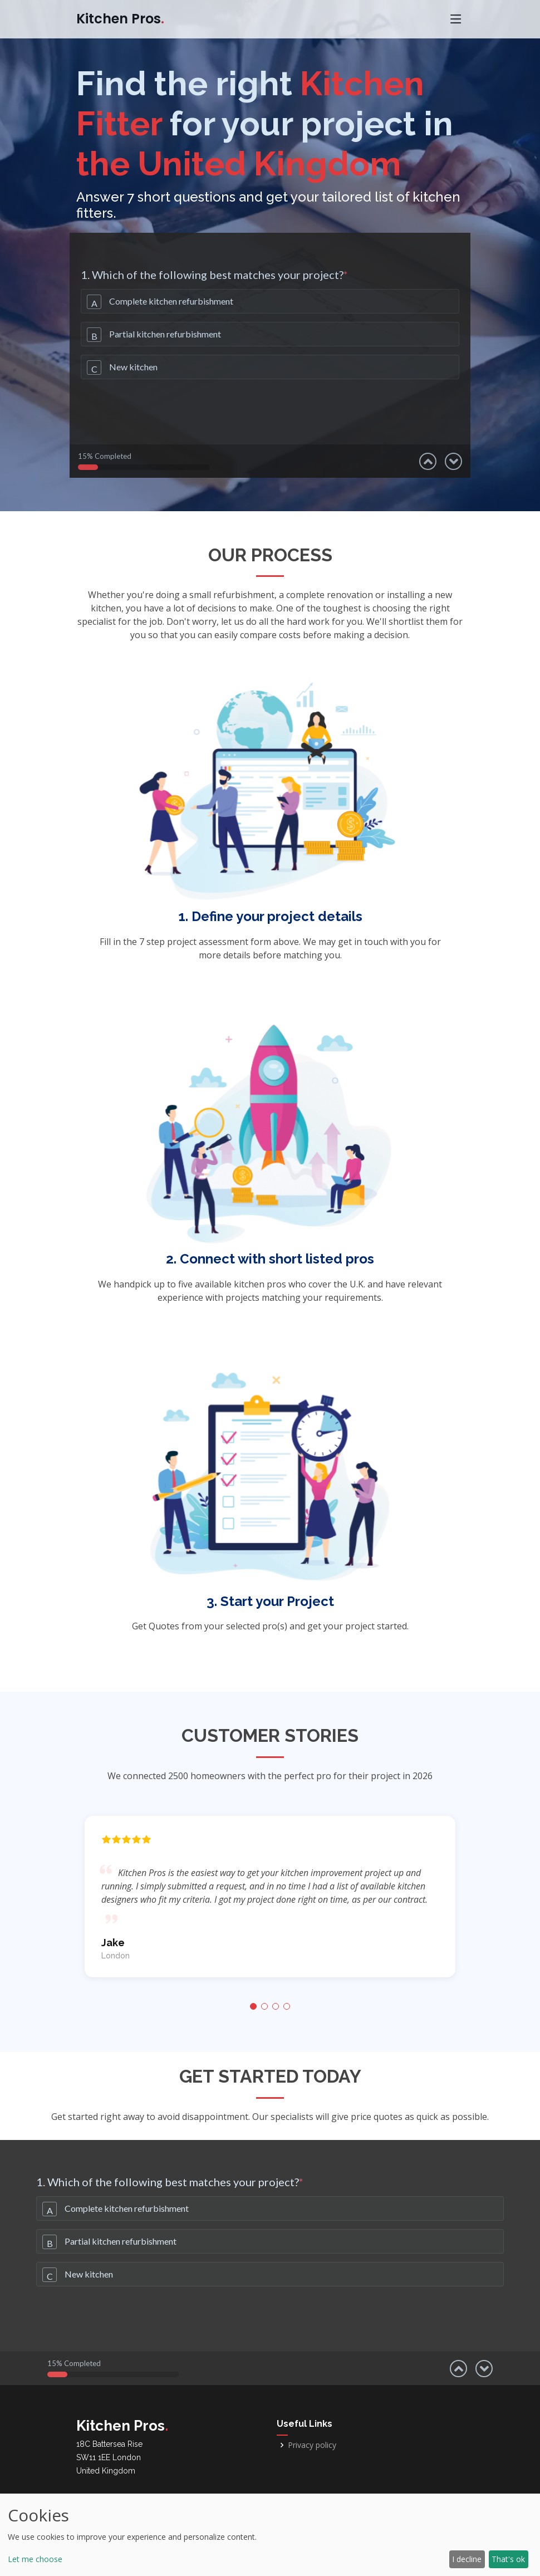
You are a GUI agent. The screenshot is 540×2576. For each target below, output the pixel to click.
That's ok (508, 2559)
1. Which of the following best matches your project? (214, 274)
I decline (467, 2559)
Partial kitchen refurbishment (165, 334)
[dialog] (270, 2535)
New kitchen (133, 366)
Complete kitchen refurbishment (171, 301)
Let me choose (35, 2559)
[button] (253, 2006)
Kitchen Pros (120, 18)
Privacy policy (312, 2445)
